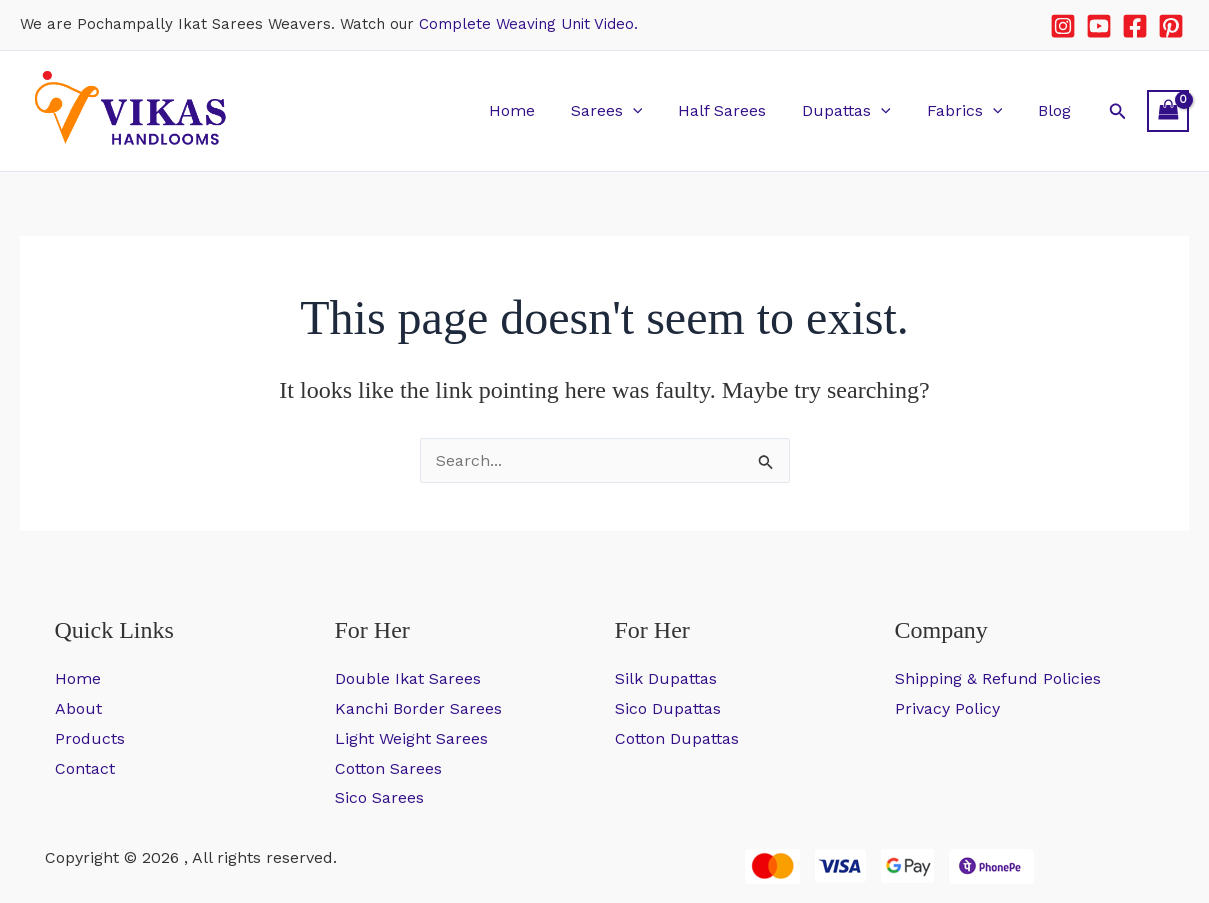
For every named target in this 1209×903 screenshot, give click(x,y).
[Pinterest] (1171, 26)
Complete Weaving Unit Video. (528, 24)
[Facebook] (1135, 26)
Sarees (624, 110)
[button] (650, 110)
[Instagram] (1063, 26)
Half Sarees (736, 110)
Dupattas (856, 110)
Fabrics (971, 110)
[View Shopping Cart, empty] (1168, 110)
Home (533, 110)
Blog (1056, 110)
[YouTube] (1099, 26)
